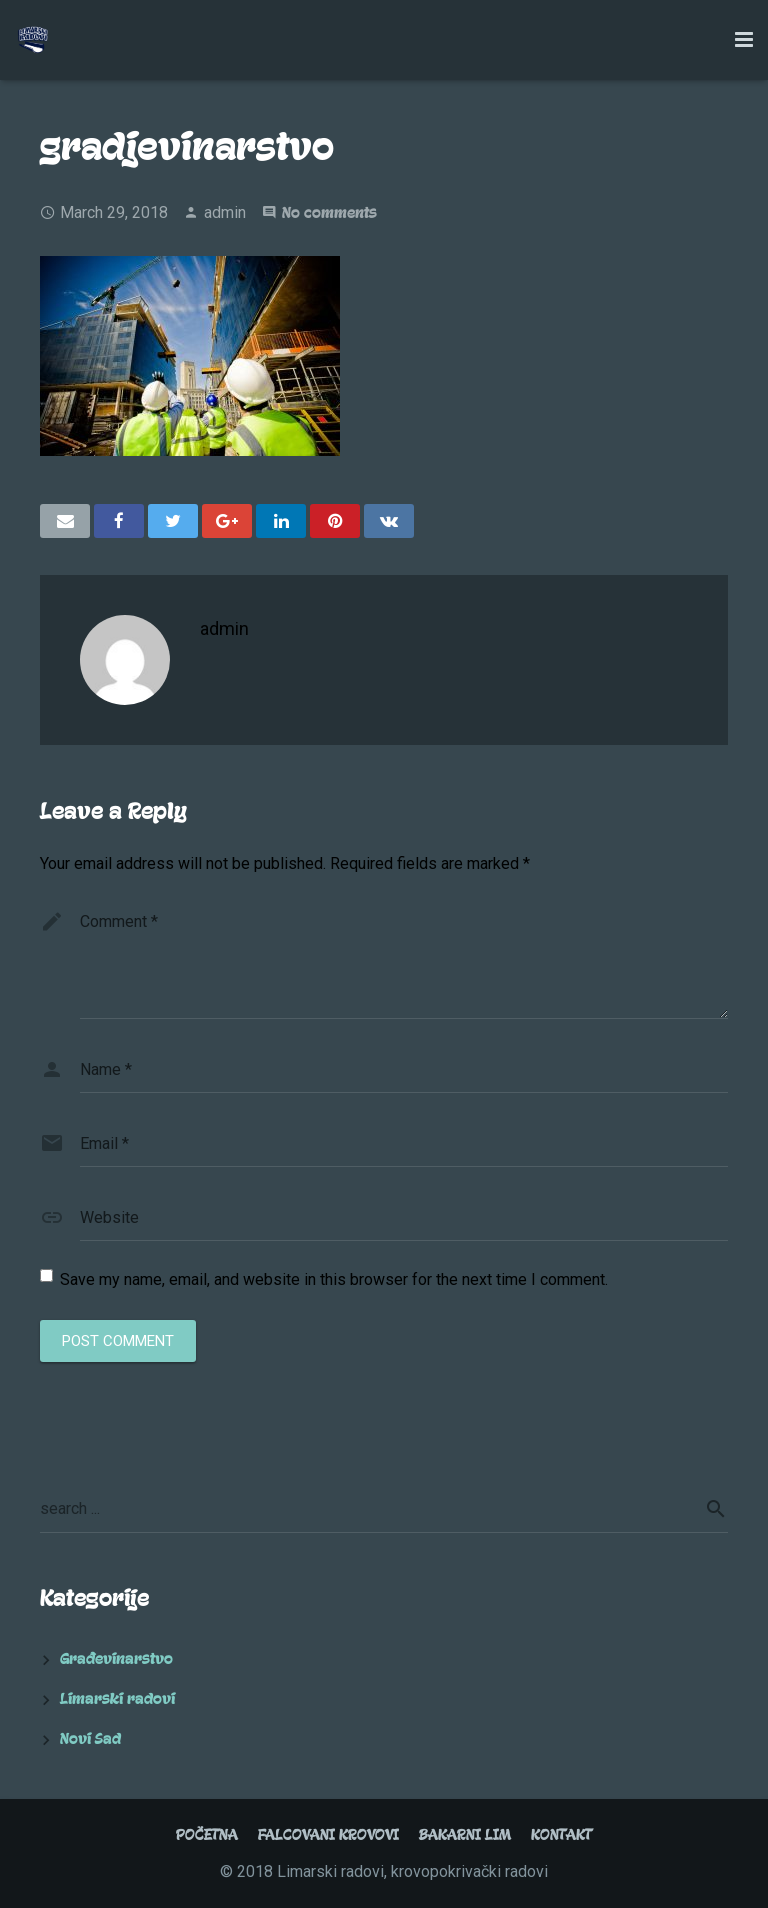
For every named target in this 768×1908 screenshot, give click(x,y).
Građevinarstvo (116, 1659)
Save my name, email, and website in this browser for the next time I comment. (334, 1279)
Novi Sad (90, 1739)
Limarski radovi (117, 1699)
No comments (329, 213)
